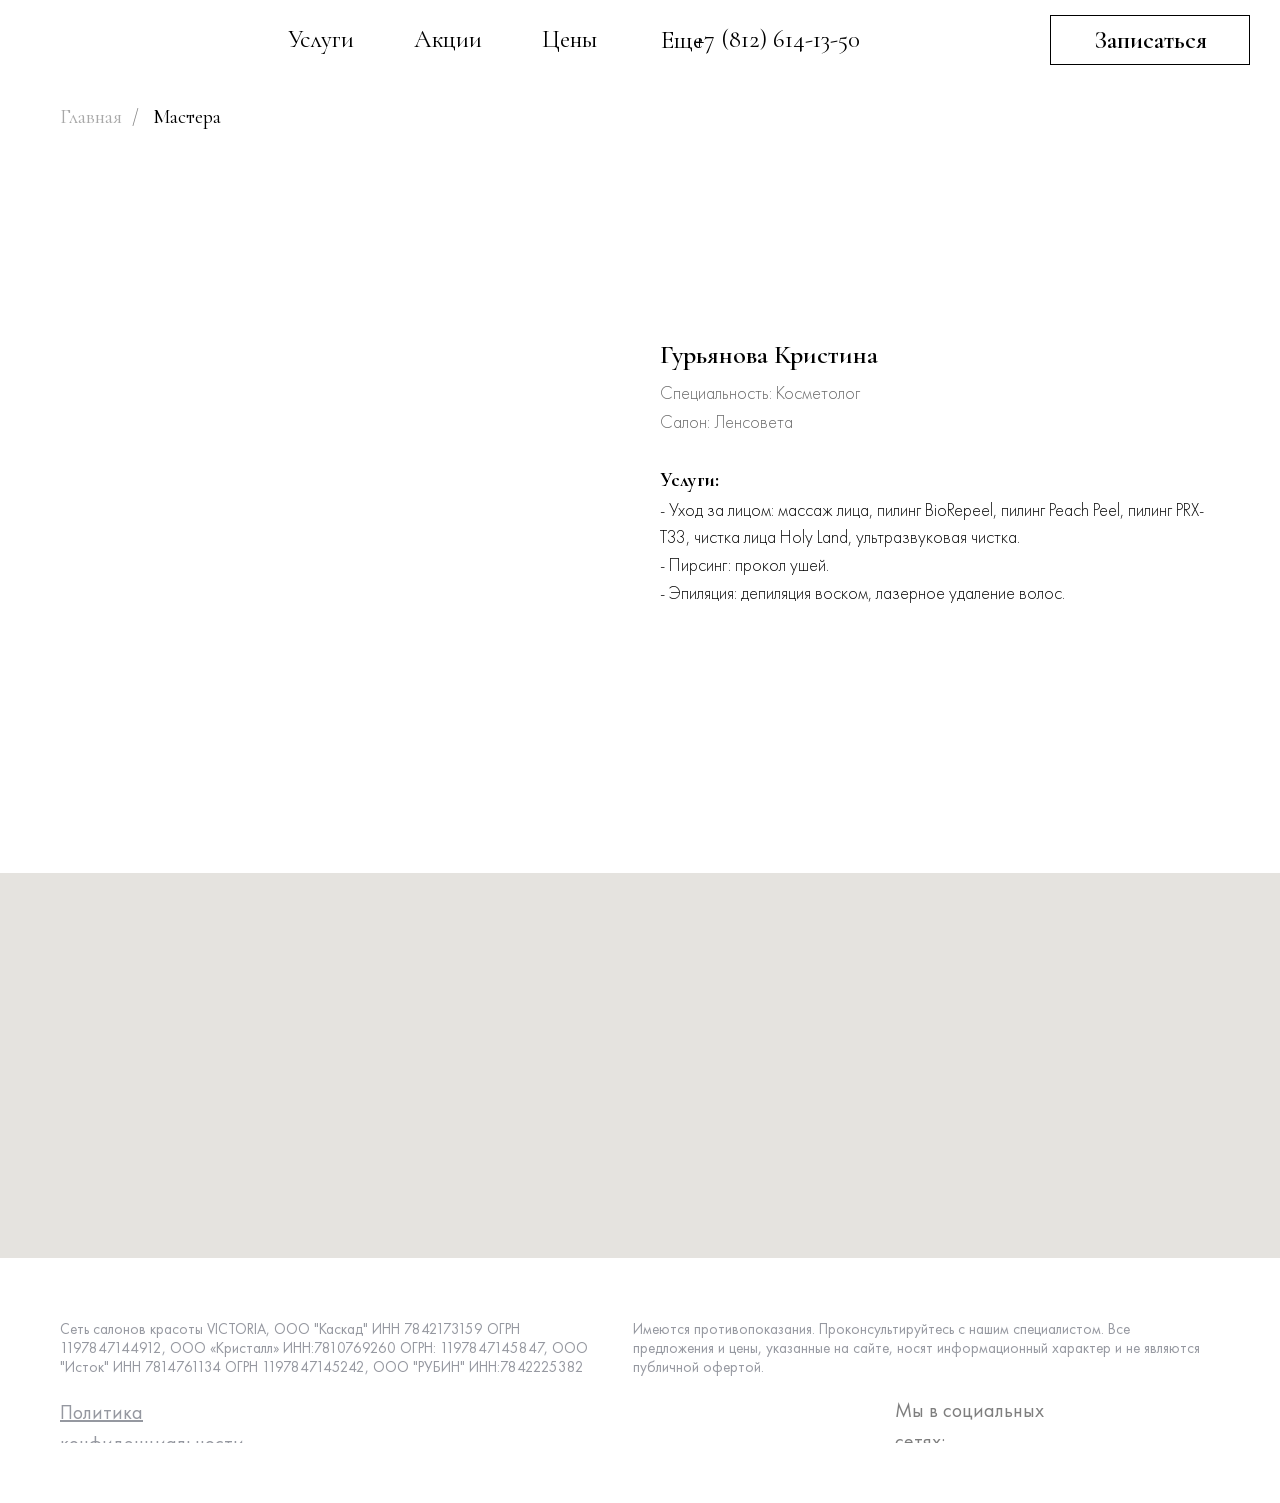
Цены (569, 39)
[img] (150, 43)
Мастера (187, 117)
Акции (448, 39)
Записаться (1150, 40)
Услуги (321, 39)
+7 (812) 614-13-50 (777, 39)
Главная (91, 117)
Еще (682, 40)
